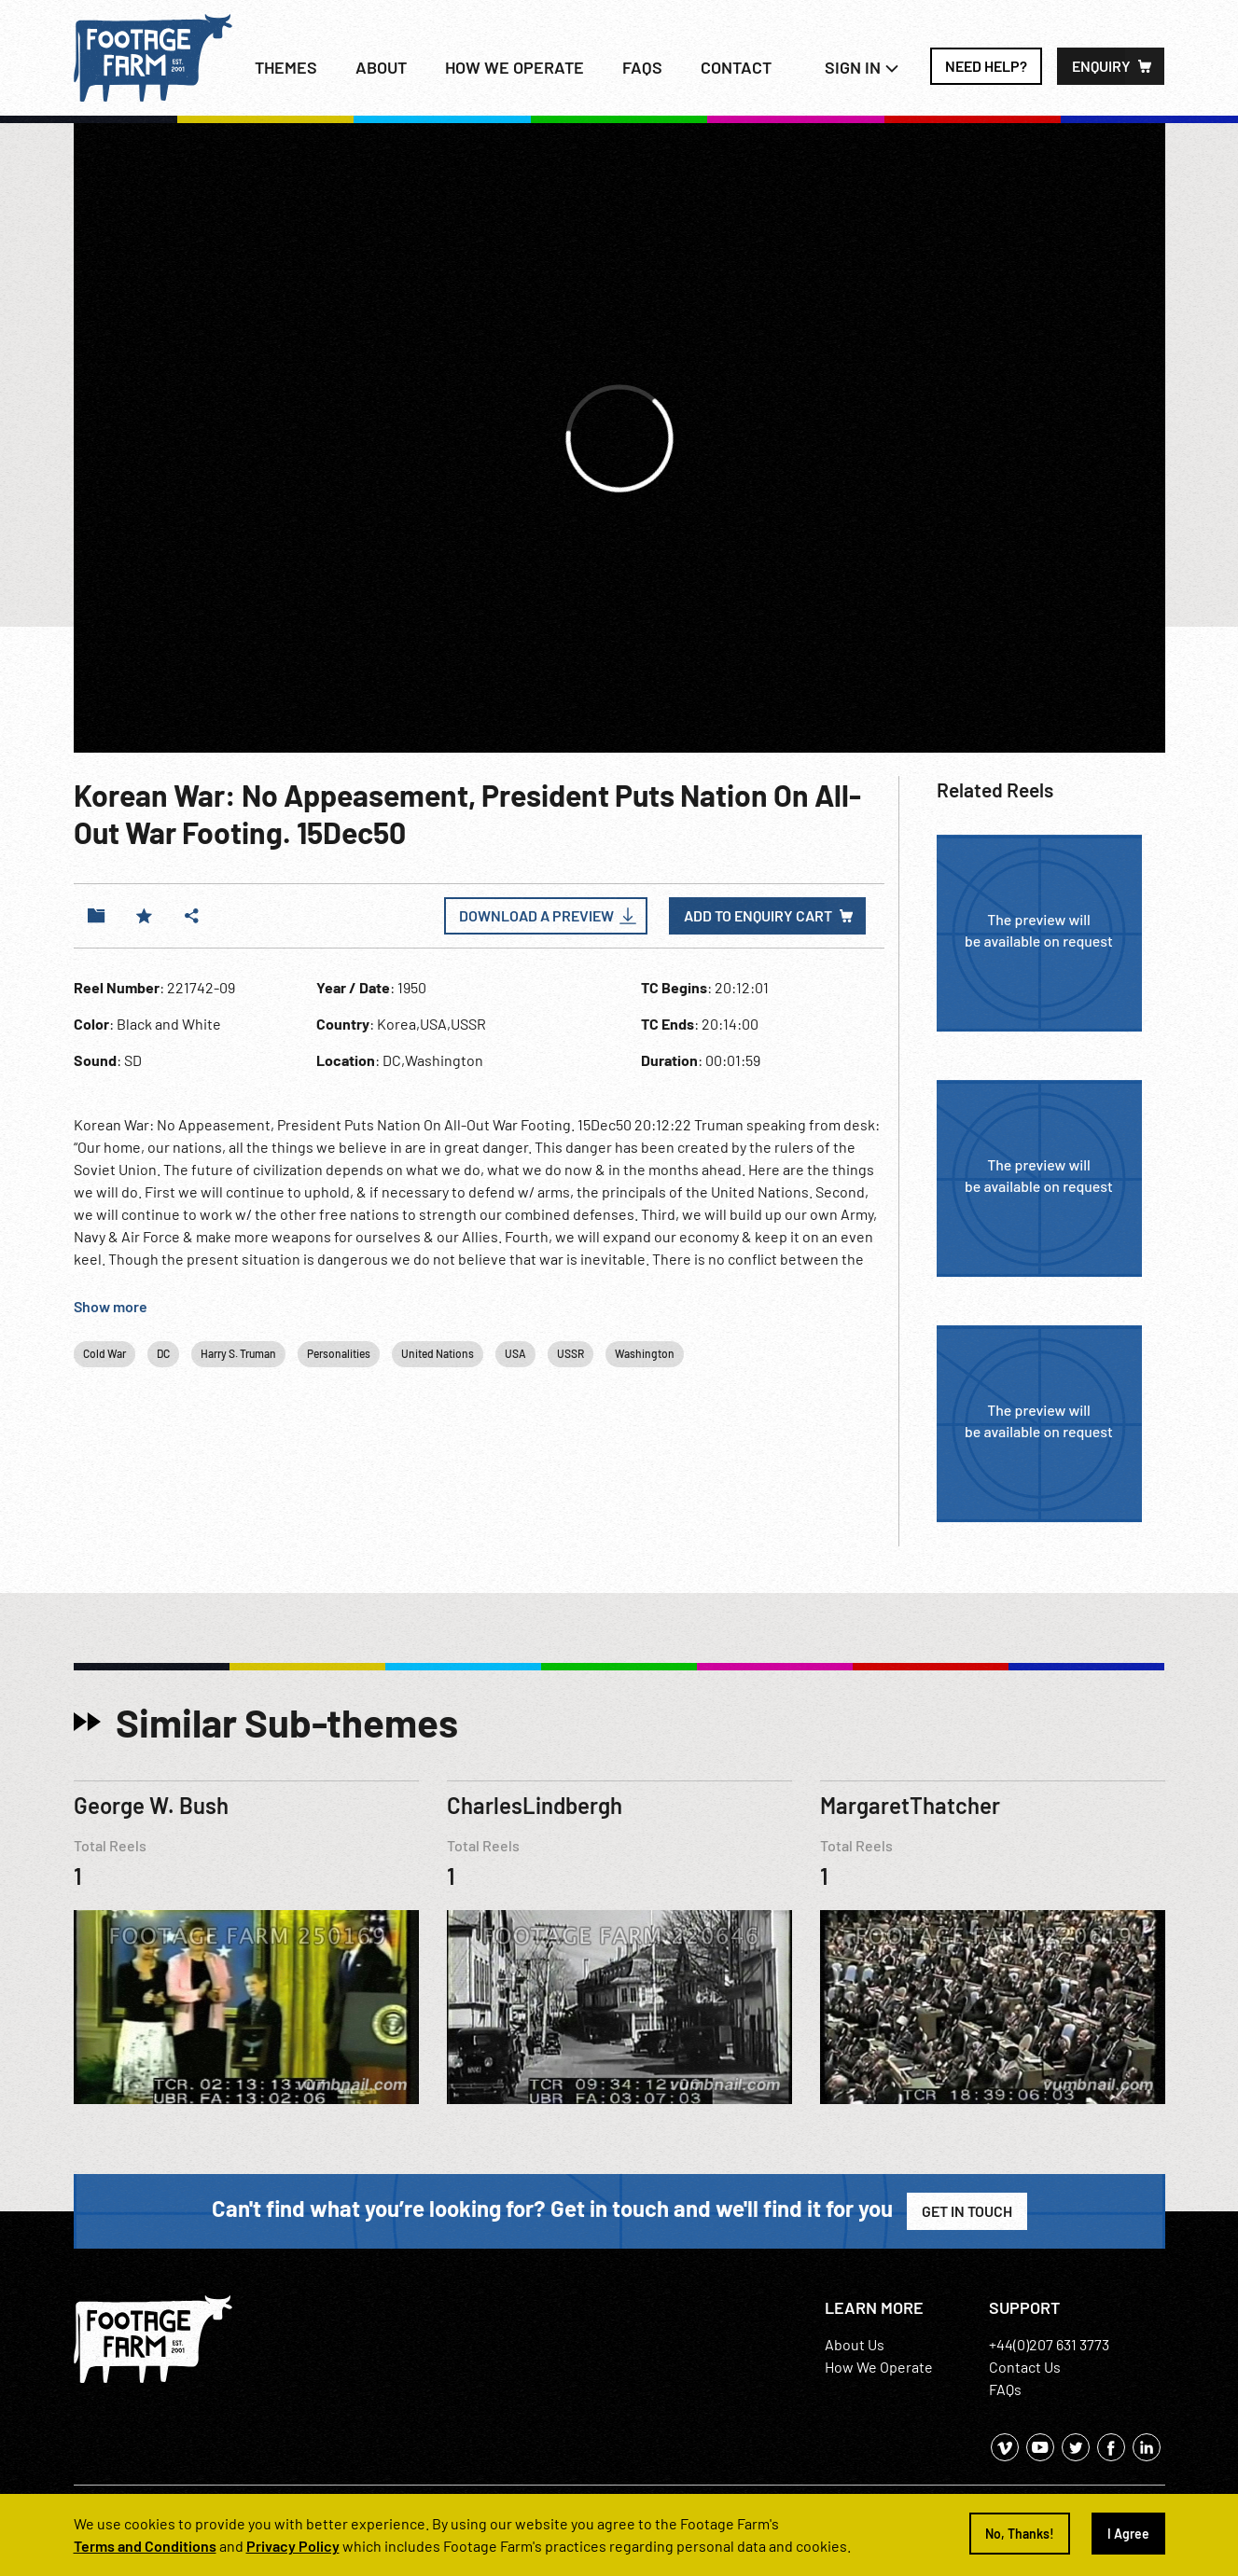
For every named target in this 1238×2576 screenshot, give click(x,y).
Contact (736, 67)
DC (163, 1353)
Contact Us (1025, 2366)
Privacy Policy (293, 2546)
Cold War (104, 1353)
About (381, 67)
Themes (286, 67)
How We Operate (879, 2366)
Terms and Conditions (145, 2546)
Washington (645, 1353)
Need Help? (986, 66)
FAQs (642, 67)
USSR (570, 1353)
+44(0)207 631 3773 (1049, 2344)
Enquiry (1101, 66)
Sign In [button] (862, 67)
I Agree (1128, 2533)
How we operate (514, 67)
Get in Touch (967, 2211)
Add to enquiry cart (758, 915)
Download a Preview (536, 915)
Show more (110, 1306)
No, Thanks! (1019, 2533)
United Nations (437, 1353)
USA (515, 1353)
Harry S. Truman (238, 1353)
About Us (854, 2344)
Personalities (338, 1353)
